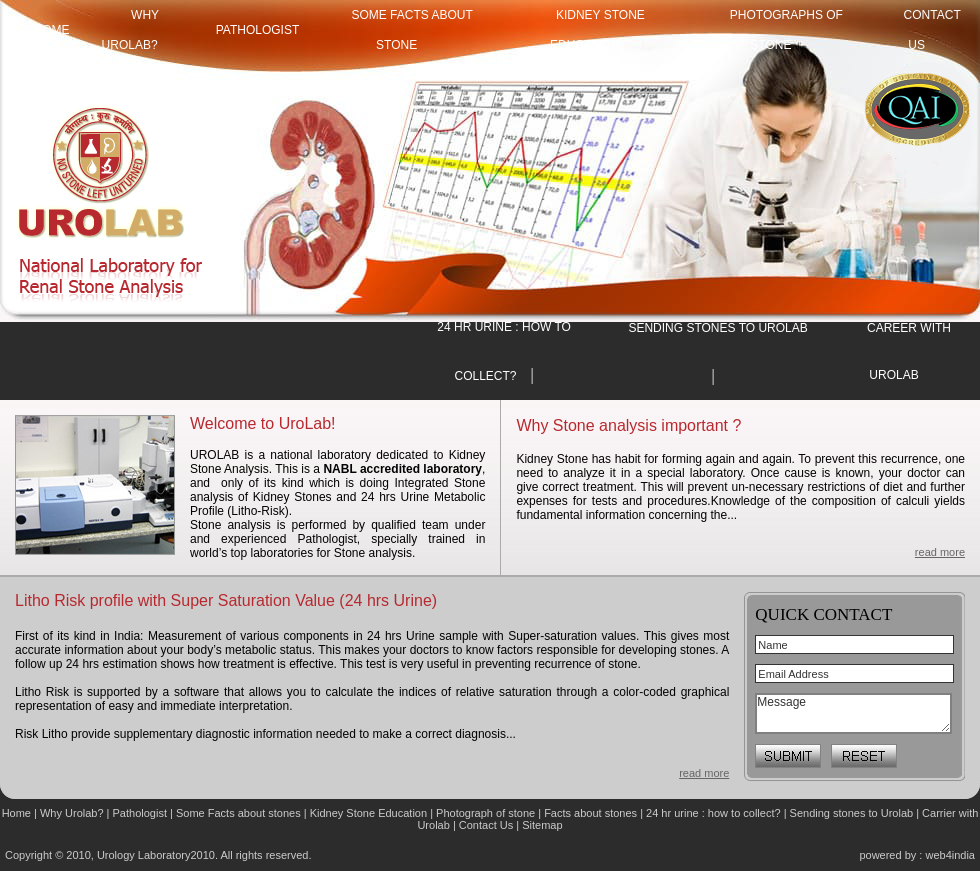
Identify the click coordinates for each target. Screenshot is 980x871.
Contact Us (487, 825)
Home (18, 813)
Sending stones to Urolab (852, 813)
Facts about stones (590, 813)
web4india (950, 855)
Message (853, 713)
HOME (52, 30)
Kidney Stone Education (368, 813)
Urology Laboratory (144, 855)
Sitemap (542, 825)
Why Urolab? (72, 813)
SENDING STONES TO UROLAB (717, 328)
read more (940, 552)
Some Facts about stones (238, 813)
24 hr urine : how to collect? (713, 813)
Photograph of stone (485, 813)
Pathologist (258, 30)
